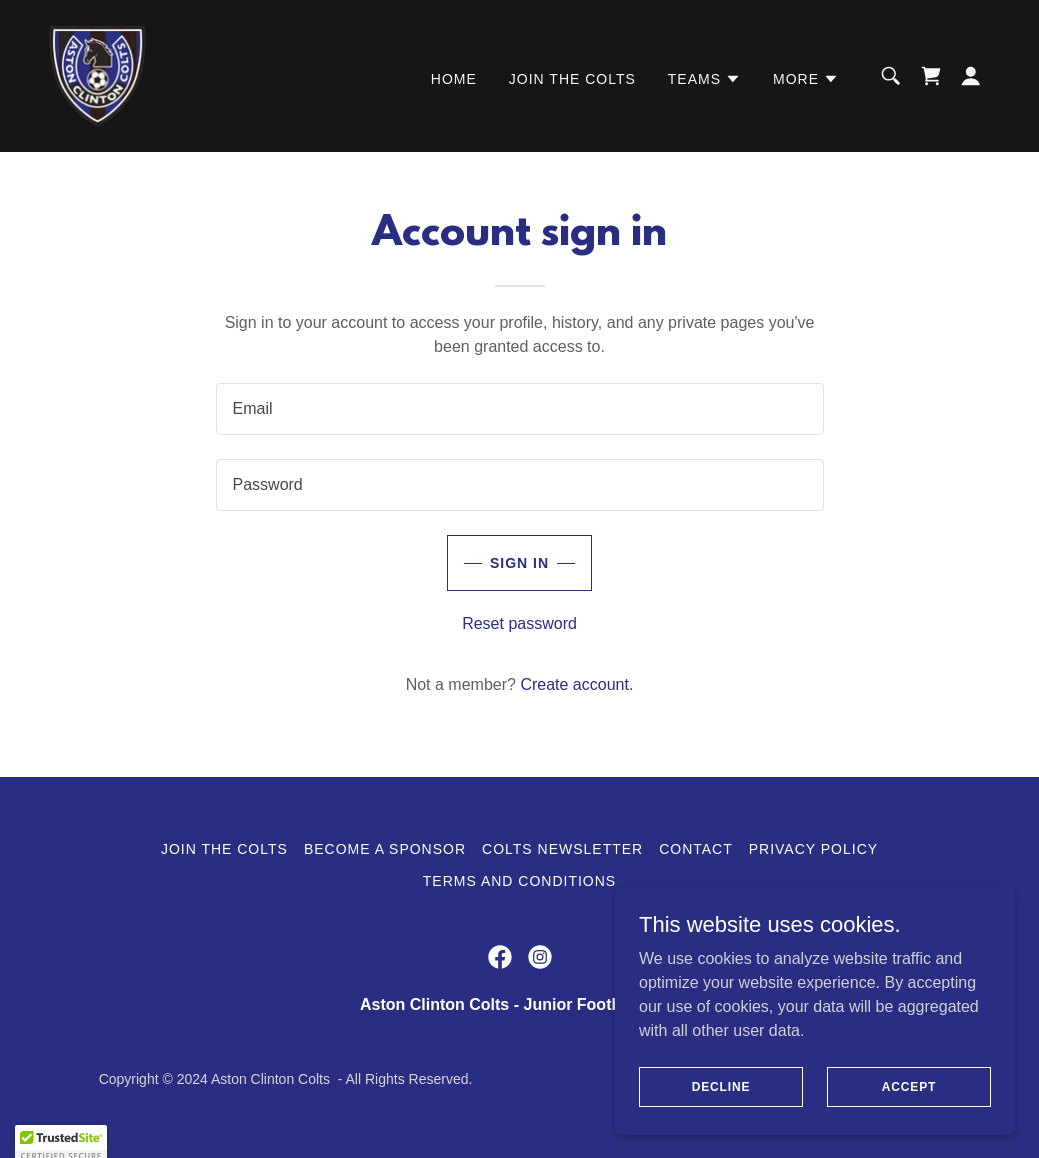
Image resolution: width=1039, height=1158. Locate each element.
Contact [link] (696, 849)
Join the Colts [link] (572, 79)
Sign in (519, 563)
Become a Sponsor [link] (385, 849)
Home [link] (454, 79)
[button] (704, 79)
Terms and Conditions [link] (519, 881)
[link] (97, 74)
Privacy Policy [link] (813, 849)
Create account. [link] (576, 684)
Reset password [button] (519, 623)
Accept (909, 1086)
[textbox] (520, 409)
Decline (721, 1086)
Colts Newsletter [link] (562, 849)
